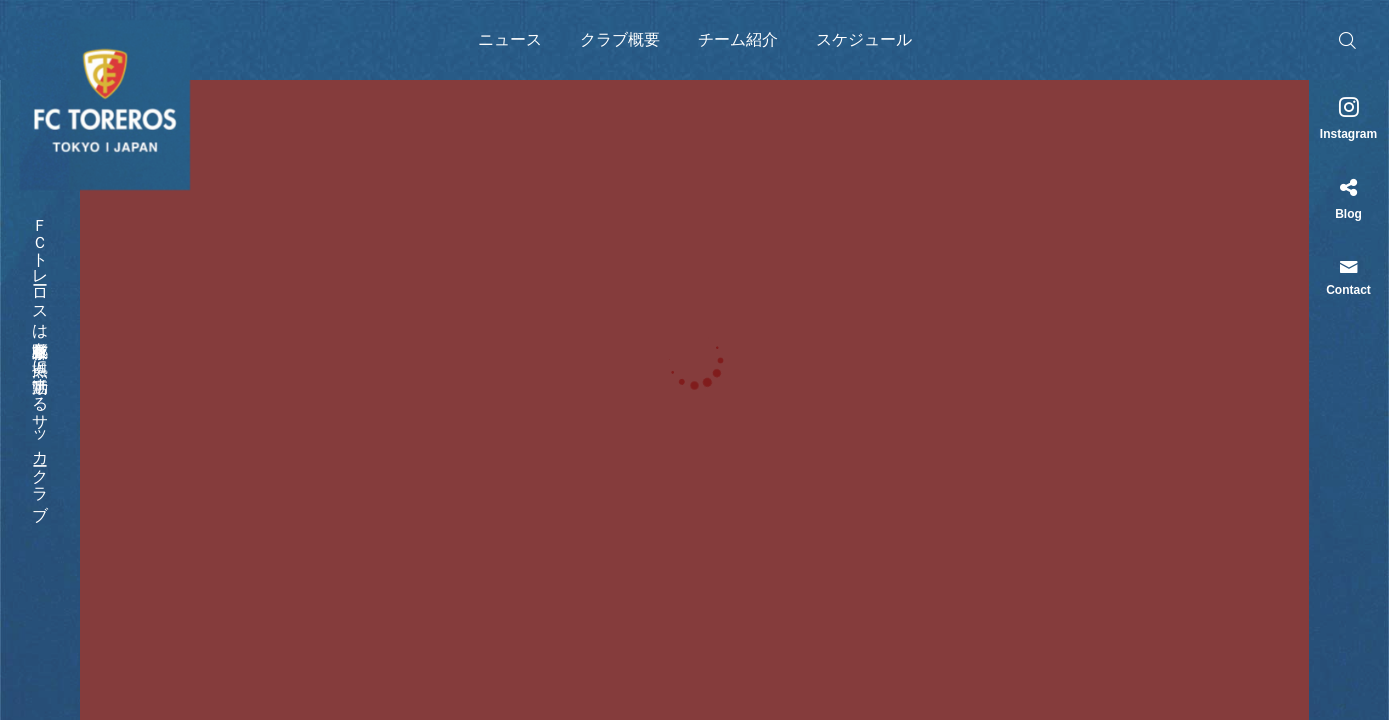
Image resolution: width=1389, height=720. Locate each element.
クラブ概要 (620, 39)
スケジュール (864, 39)
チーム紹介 (738, 39)
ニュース (510, 39)
